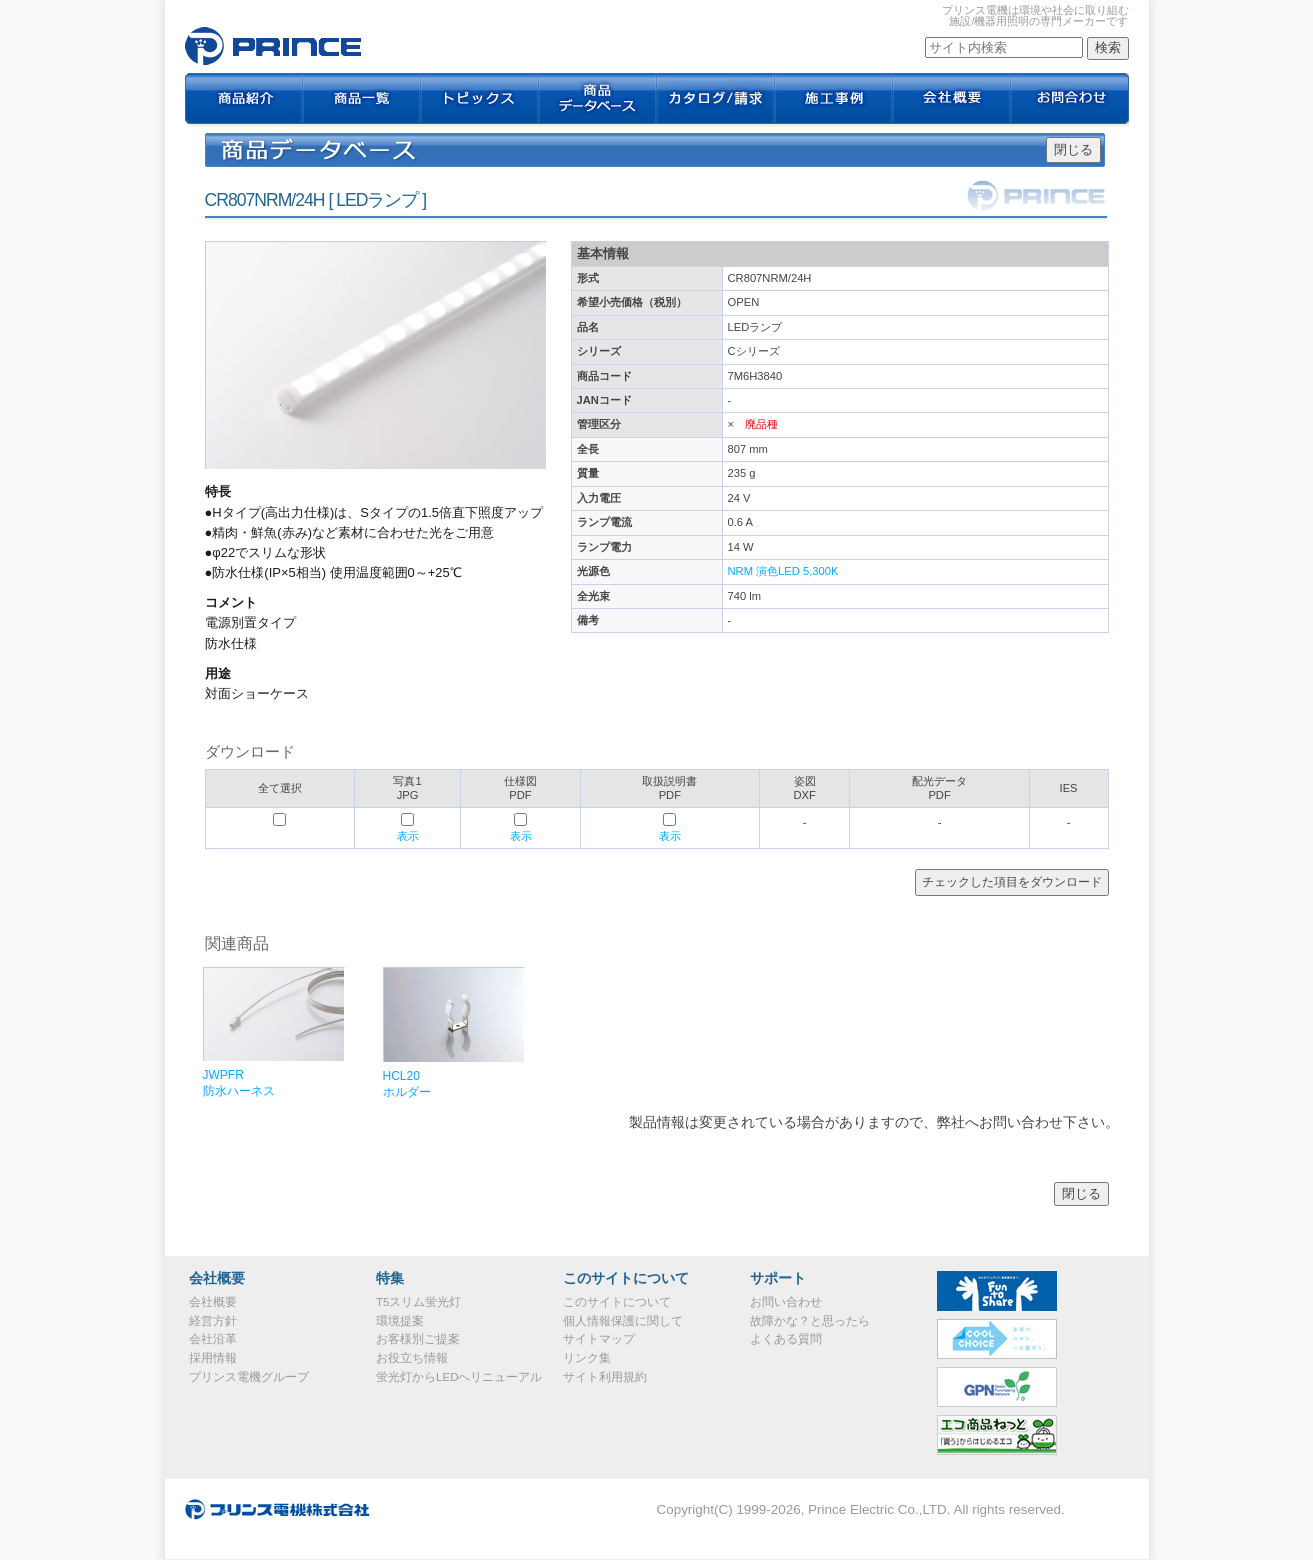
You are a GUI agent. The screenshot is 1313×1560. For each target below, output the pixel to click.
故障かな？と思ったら (810, 1321)
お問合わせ (1070, 100)
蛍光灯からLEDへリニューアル (459, 1377)
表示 (408, 836)
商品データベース (598, 100)
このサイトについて (617, 1302)
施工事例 (834, 100)
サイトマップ (599, 1339)
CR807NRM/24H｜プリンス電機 (273, 46)
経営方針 (213, 1321)
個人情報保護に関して (623, 1321)
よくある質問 (786, 1339)
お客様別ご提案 (418, 1339)
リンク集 (587, 1358)
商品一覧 (362, 100)
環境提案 (400, 1321)
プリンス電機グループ (249, 1377)
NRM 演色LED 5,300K (783, 571)
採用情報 (213, 1358)
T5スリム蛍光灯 (418, 1302)
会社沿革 (213, 1339)
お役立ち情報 (412, 1358)
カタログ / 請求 (716, 100)
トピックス (480, 100)
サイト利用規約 (605, 1377)
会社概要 (952, 100)
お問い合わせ (786, 1302)
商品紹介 (244, 100)
